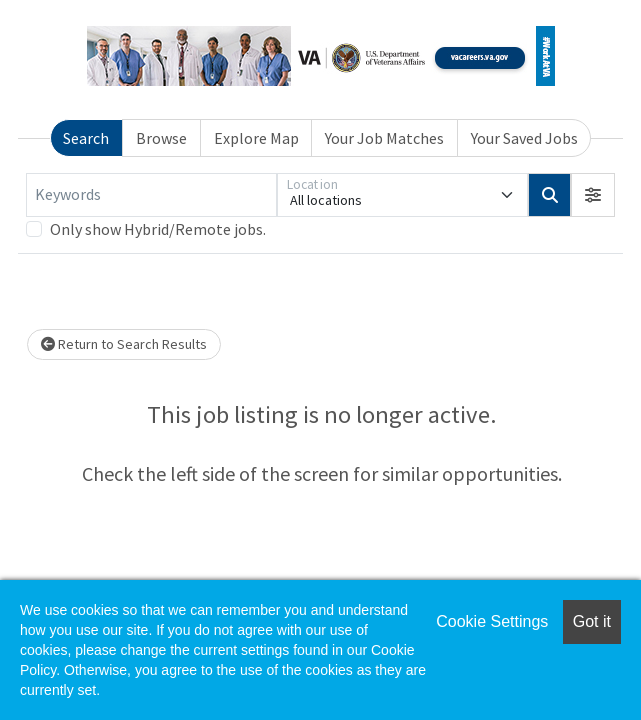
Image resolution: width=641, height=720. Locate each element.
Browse (161, 138)
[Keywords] (151, 195)
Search (86, 138)
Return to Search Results (124, 344)
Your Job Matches (384, 138)
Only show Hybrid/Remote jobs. (158, 229)
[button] (593, 195)
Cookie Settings (492, 621)
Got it (592, 621)
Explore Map (256, 138)
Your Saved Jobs (524, 138)
